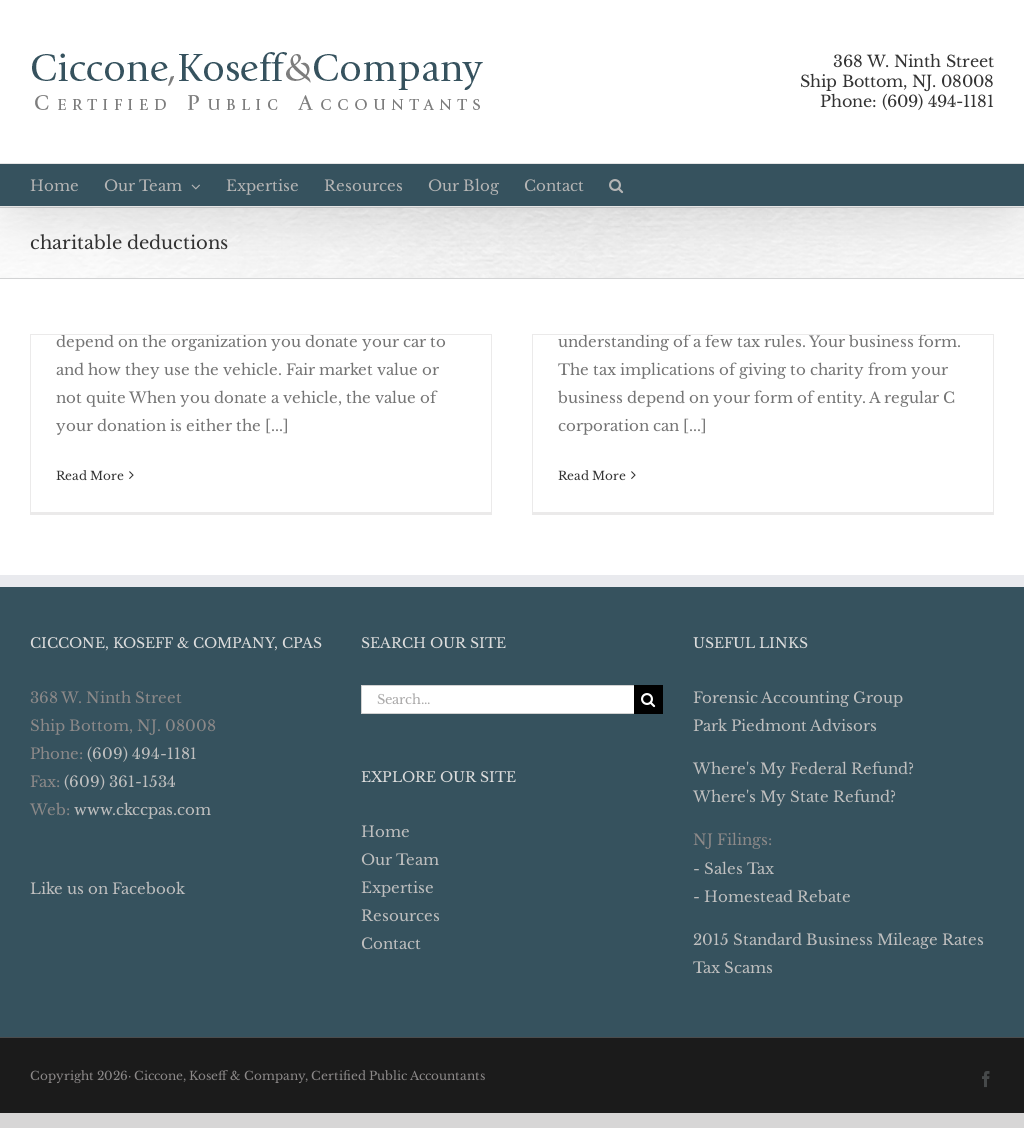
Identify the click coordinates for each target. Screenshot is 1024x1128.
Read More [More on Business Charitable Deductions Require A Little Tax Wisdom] (592, 475)
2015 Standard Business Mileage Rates (838, 939)
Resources (400, 915)
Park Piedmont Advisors (785, 725)
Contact (391, 943)
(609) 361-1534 (120, 781)
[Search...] (497, 699)
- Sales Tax (733, 868)
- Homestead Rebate (772, 896)
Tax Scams (733, 967)
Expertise (397, 887)
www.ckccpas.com (142, 809)
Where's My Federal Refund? (803, 768)
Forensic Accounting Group (798, 697)
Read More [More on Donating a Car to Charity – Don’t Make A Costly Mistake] (90, 475)
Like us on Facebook (107, 888)
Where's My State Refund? (794, 796)
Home (385, 831)
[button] (616, 185)
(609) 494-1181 (142, 753)
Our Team (400, 859)
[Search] (648, 699)
